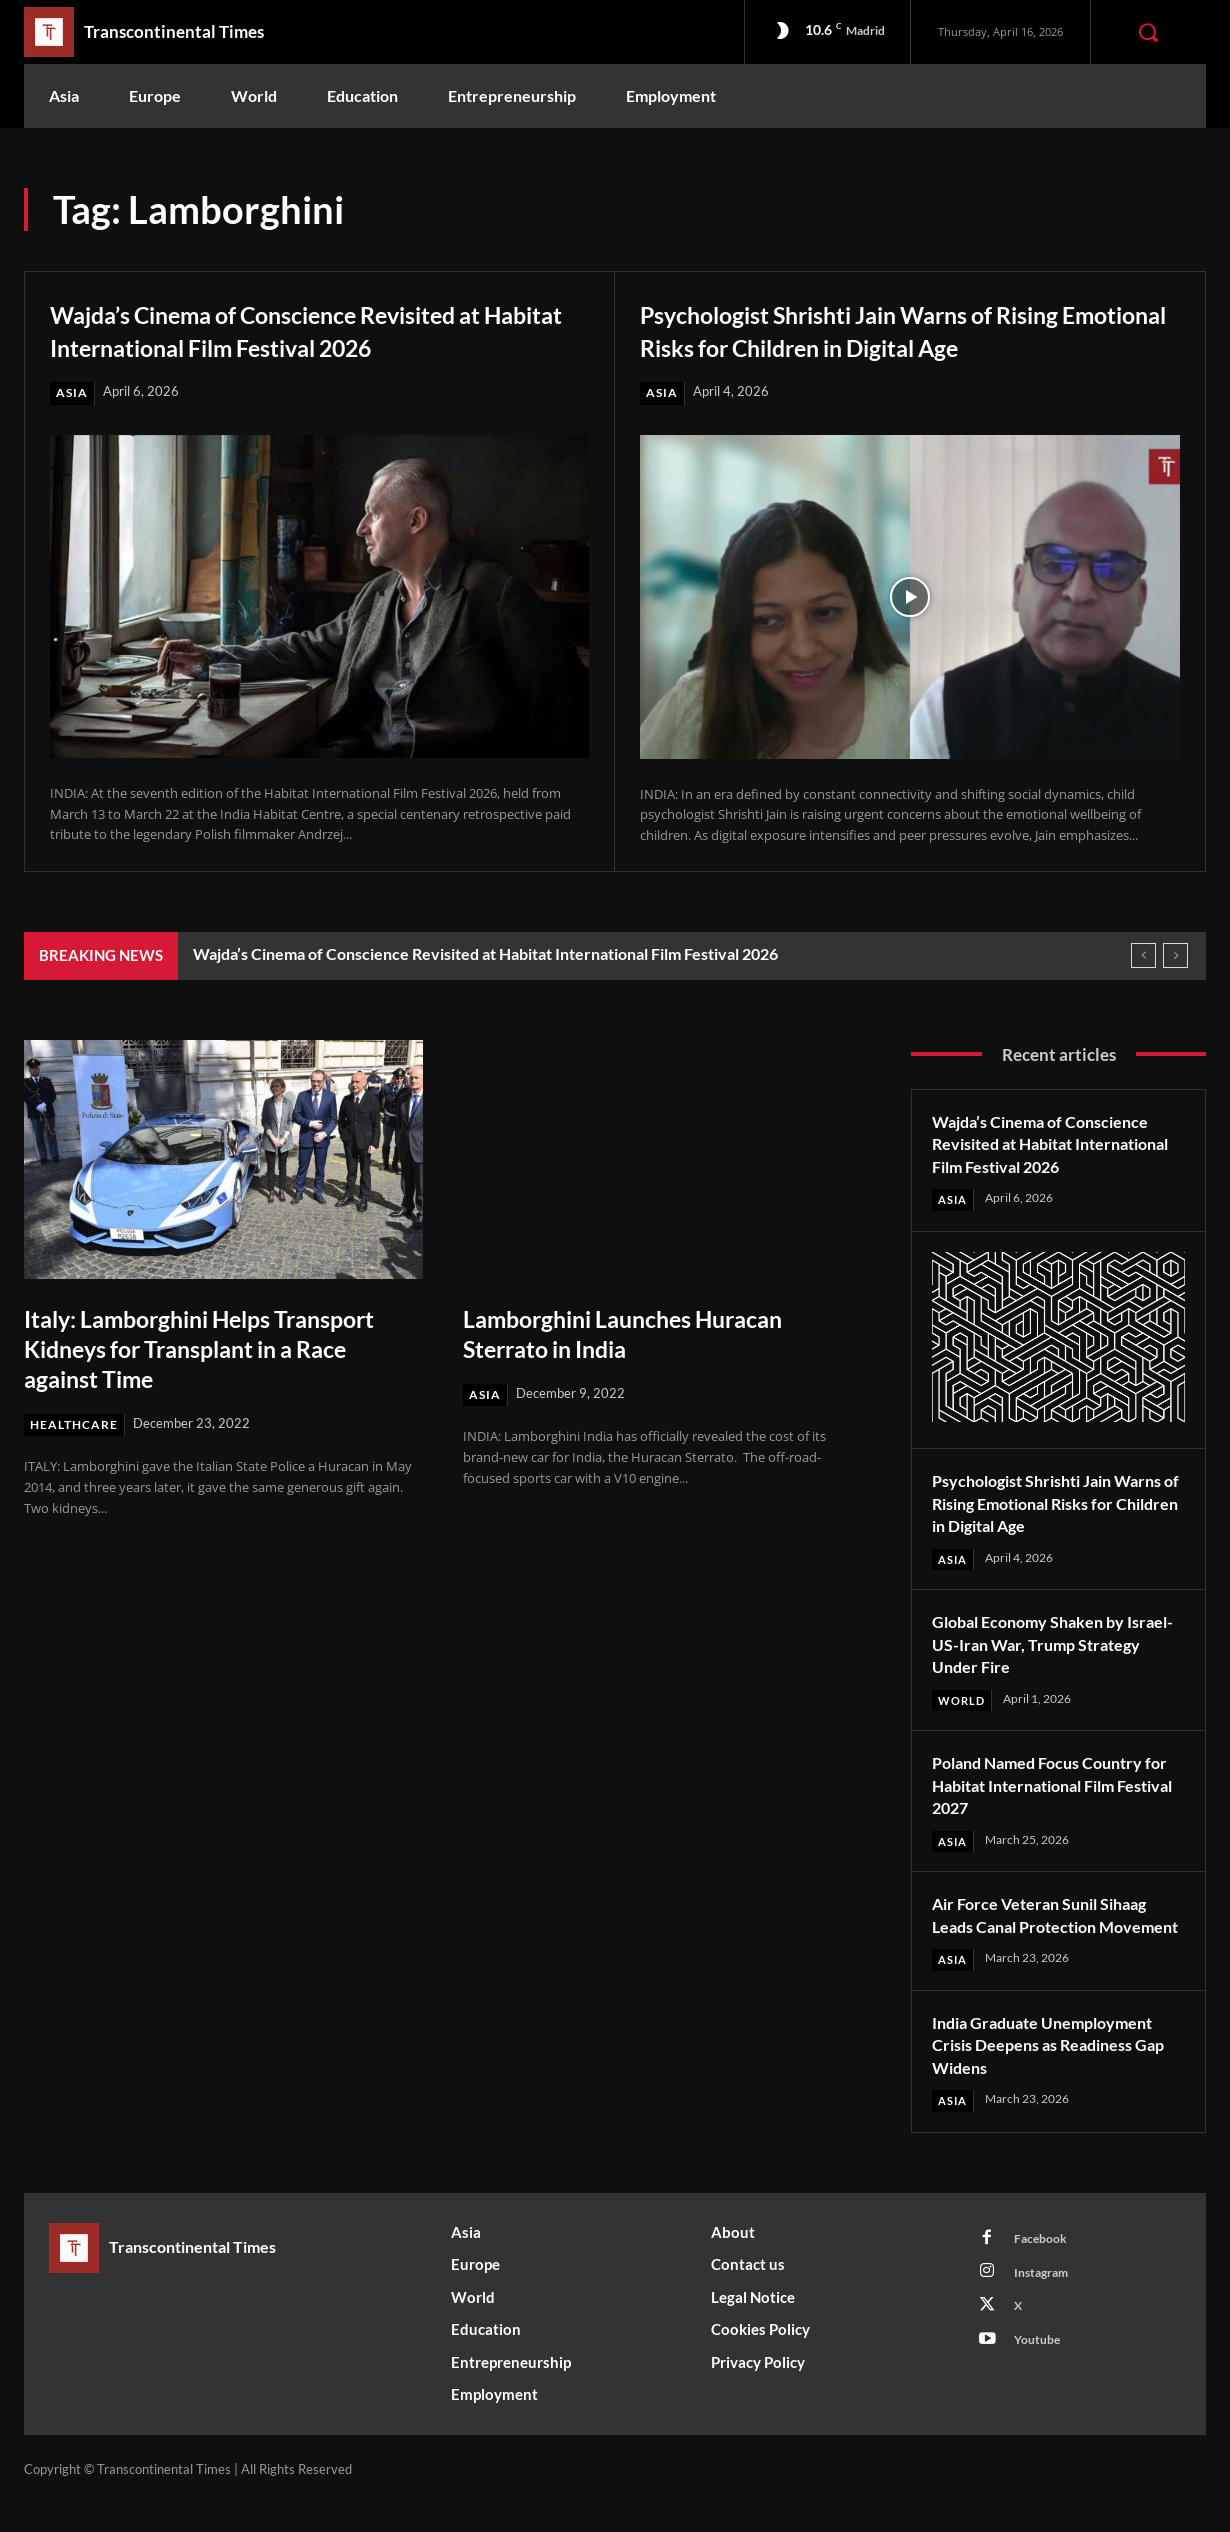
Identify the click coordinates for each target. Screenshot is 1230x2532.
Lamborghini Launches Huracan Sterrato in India (646, 1334)
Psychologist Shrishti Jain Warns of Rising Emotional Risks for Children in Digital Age (904, 329)
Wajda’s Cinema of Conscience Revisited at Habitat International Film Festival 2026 (317, 329)
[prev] (1143, 956)
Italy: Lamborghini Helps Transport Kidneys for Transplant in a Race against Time (216, 1349)
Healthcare (77, 1426)
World (963, 1703)
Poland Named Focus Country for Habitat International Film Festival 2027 (1049, 1788)
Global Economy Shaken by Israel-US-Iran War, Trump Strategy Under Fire (1038, 1646)
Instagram (1046, 2306)
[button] (1148, 32)
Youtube (1041, 2380)
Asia (72, 393)
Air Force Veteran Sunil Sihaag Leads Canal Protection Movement (1051, 1930)
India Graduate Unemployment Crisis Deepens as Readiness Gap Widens (1055, 2072)
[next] (1175, 956)
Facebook (1044, 2269)
